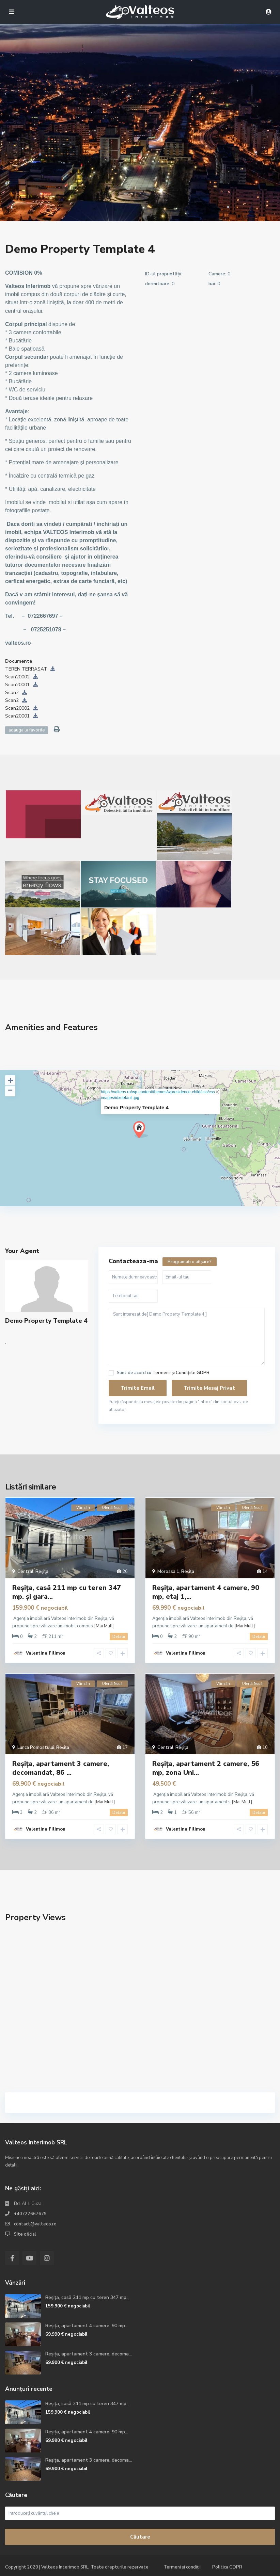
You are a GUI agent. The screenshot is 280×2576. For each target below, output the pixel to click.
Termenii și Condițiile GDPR (180, 1373)
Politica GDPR (227, 2567)
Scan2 (16, 692)
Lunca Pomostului (35, 1747)
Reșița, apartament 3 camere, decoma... (88, 2354)
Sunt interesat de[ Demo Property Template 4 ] (187, 1336)
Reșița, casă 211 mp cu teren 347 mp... (87, 2297)
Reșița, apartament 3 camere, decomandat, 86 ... (60, 1768)
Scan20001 (21, 684)
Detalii (118, 1636)
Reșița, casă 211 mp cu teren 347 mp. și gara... (66, 1592)
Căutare (140, 2536)
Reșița (41, 1571)
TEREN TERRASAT (30, 669)
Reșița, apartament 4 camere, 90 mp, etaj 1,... (205, 1592)
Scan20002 (21, 677)
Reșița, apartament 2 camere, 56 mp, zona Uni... (205, 1768)
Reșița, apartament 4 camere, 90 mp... (86, 2325)
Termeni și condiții (182, 2567)
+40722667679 (30, 2214)
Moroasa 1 (168, 1571)
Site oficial (25, 2234)
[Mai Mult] (104, 1626)
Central (25, 1571)
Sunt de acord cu (163, 1372)
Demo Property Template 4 (136, 1107)
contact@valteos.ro (35, 2224)
